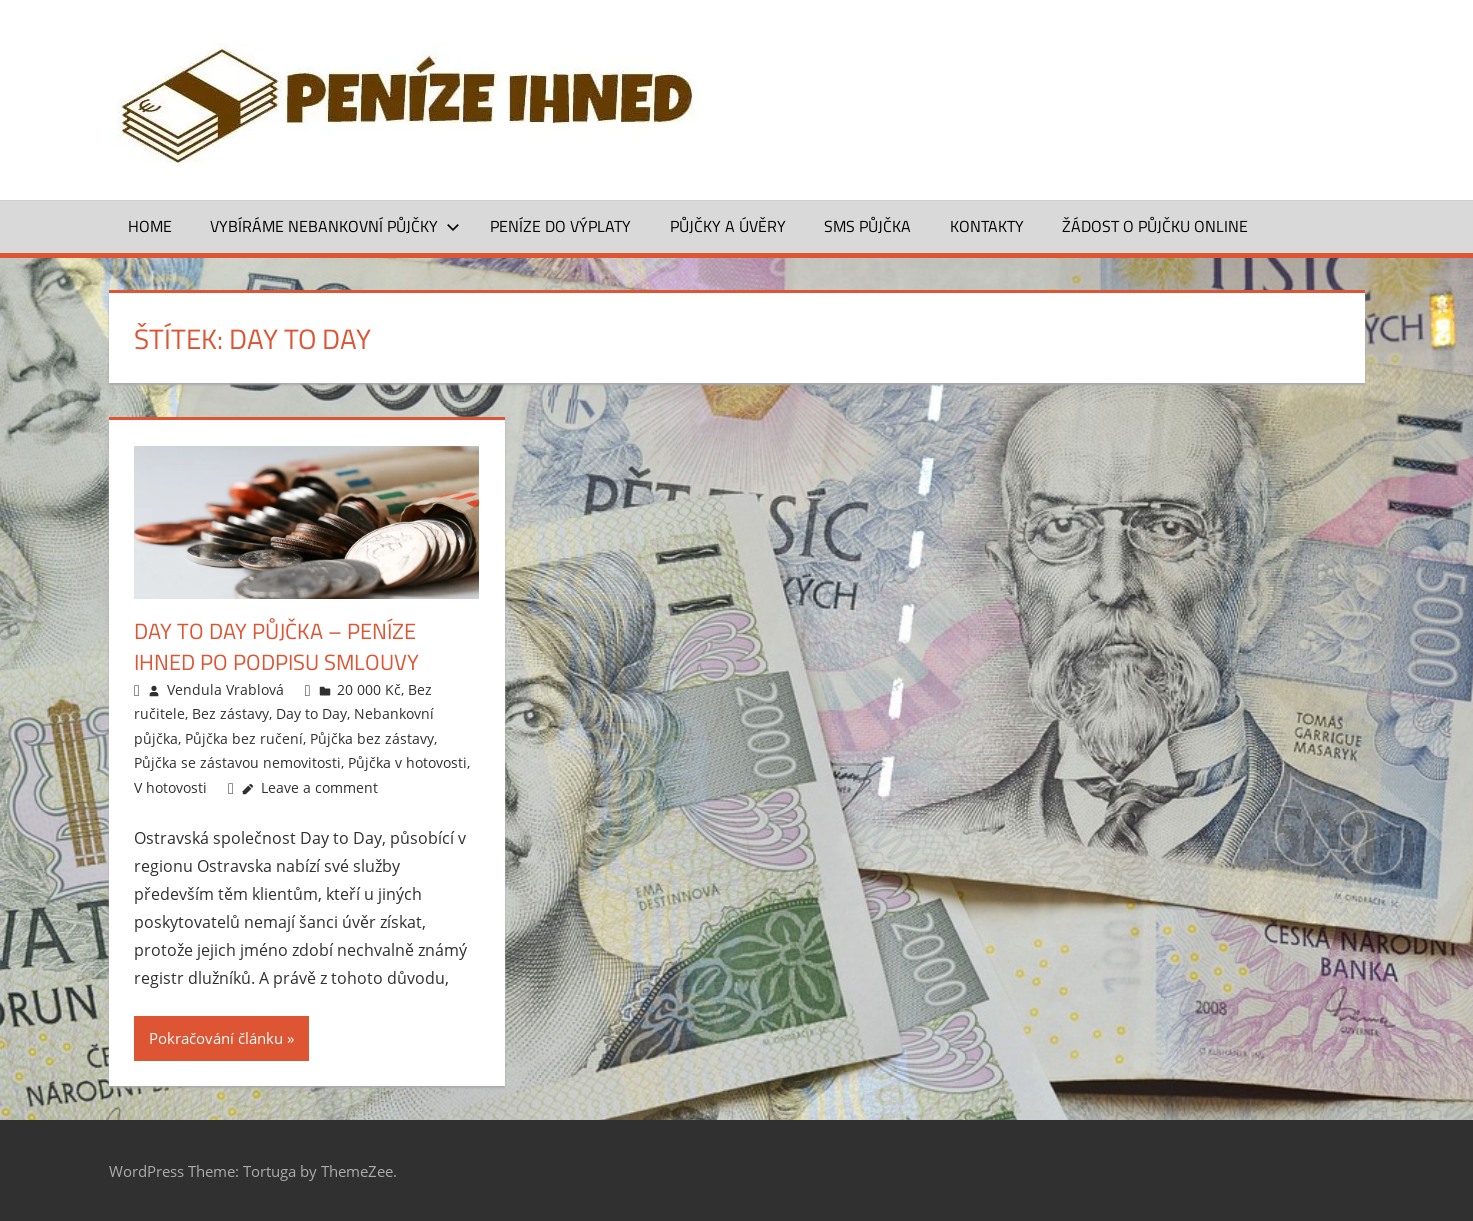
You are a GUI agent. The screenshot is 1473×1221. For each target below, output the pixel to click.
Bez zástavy (230, 713)
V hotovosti (170, 787)
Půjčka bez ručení (244, 738)
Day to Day (311, 713)
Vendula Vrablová (225, 689)
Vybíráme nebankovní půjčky (335, 226)
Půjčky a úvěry (728, 226)
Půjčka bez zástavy (372, 738)
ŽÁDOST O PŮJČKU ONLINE (1155, 226)
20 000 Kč (369, 689)
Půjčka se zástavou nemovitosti (237, 762)
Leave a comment (319, 787)
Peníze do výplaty (560, 226)
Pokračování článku (216, 1038)
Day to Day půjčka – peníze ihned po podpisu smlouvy (276, 646)
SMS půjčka (867, 226)
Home (150, 226)
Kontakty (987, 226)
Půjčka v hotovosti (407, 762)
